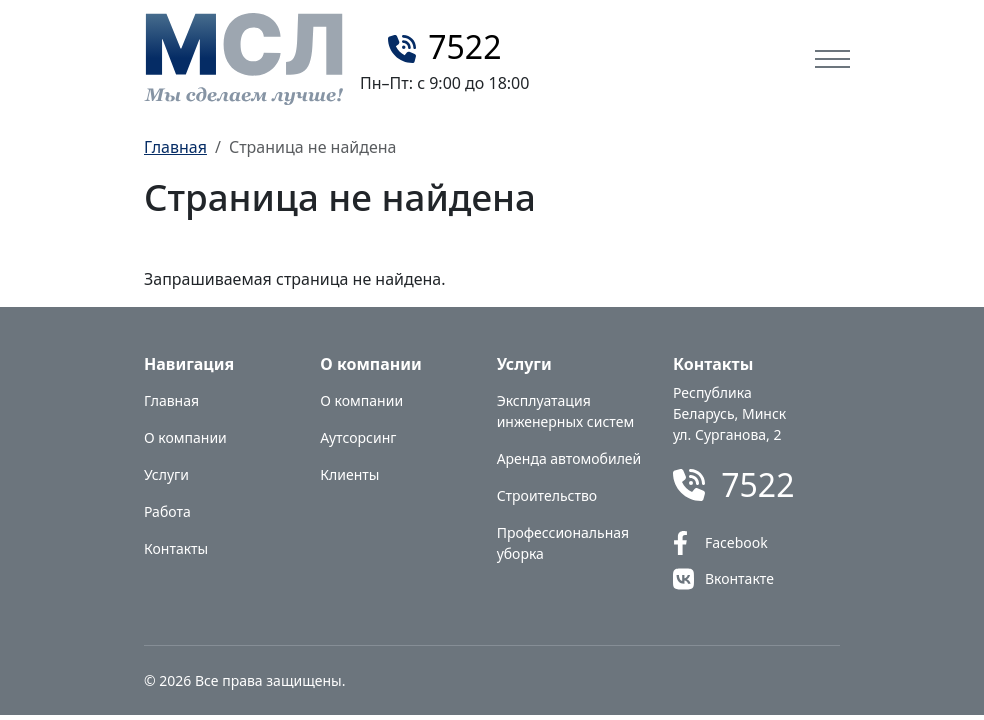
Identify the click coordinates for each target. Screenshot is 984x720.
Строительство (547, 495)
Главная (175, 147)
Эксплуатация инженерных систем (566, 411)
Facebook (736, 542)
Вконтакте (739, 578)
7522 (464, 46)
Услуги (166, 474)
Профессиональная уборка (563, 543)
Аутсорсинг (358, 437)
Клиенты (349, 474)
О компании (185, 437)
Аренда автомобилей (569, 458)
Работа (167, 511)
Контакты (176, 548)
